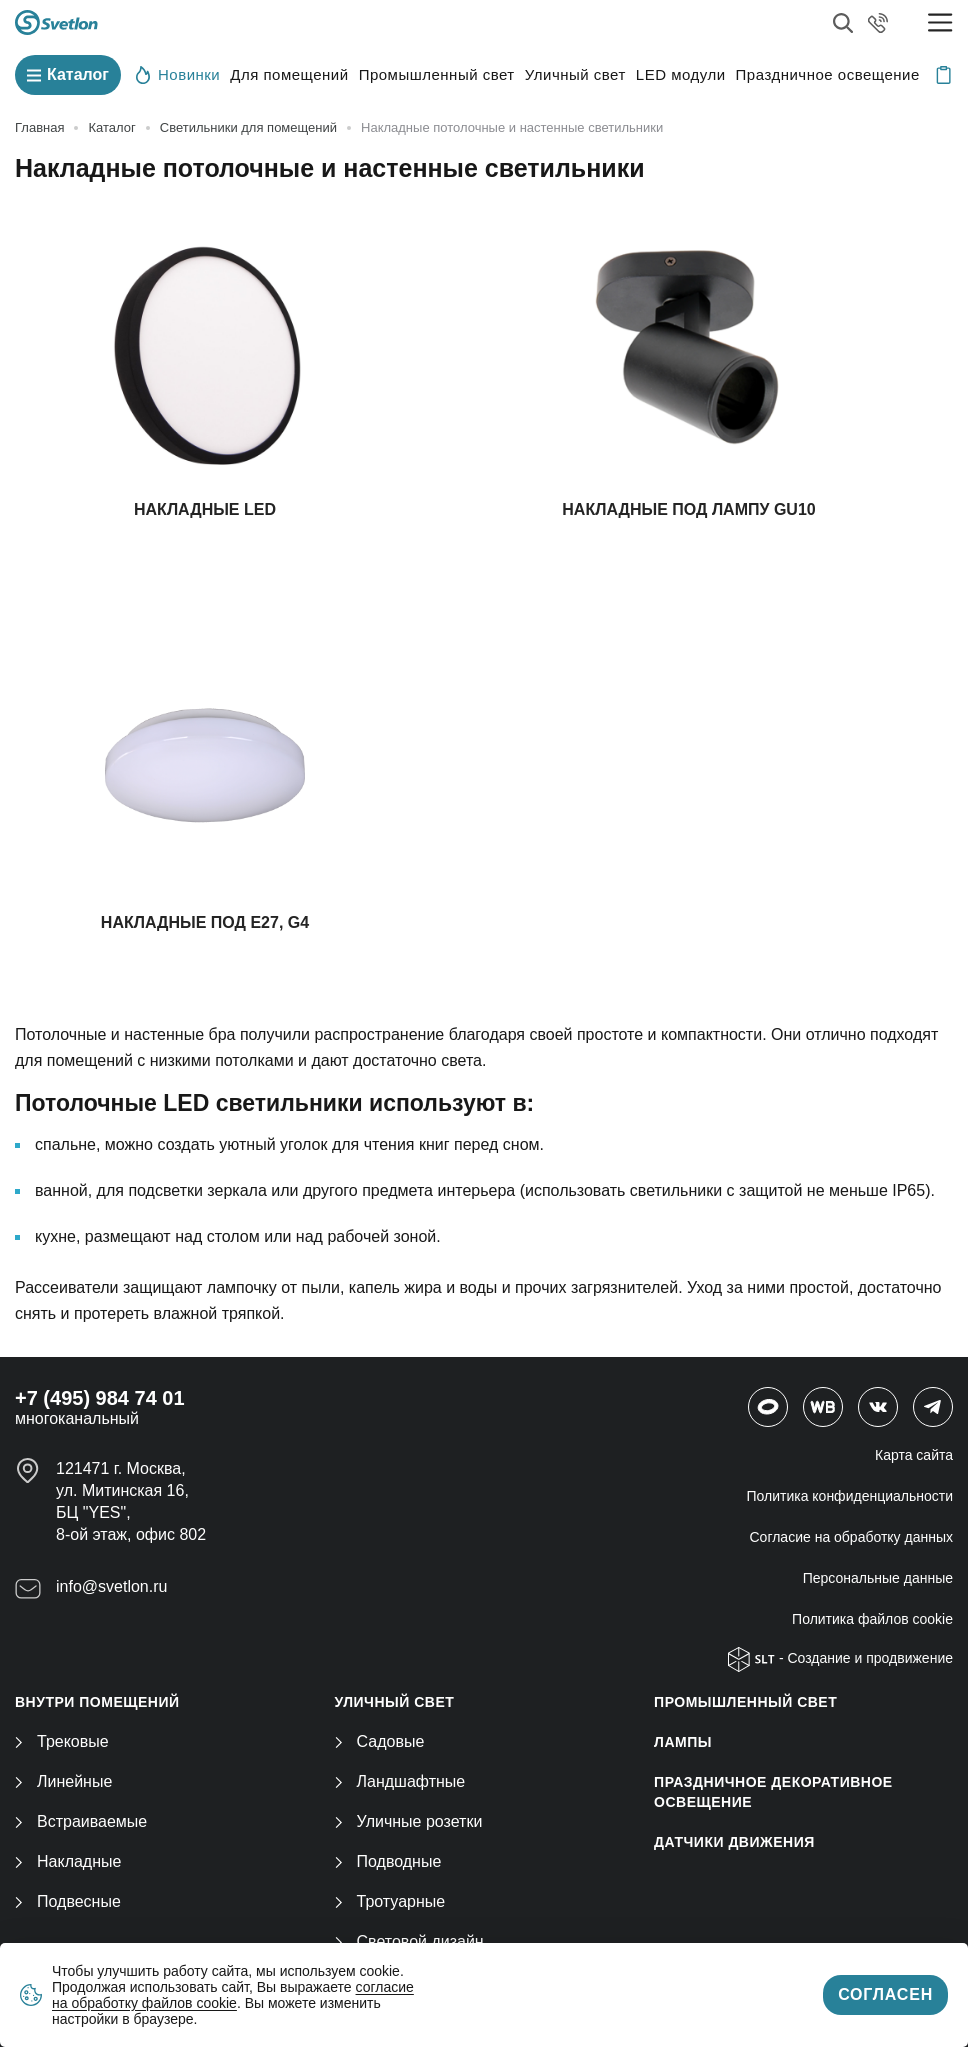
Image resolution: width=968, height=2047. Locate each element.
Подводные (388, 1861)
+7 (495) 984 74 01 (100, 1398)
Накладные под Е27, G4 (205, 922)
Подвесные (68, 1901)
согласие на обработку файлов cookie (233, 1995)
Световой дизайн (409, 1941)
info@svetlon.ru (111, 1586)
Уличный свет (575, 74)
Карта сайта (914, 1455)
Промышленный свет (437, 74)
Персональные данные (878, 1578)
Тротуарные (390, 1901)
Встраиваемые (81, 1821)
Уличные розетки (409, 1821)
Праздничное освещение (828, 74)
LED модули (681, 74)
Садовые (380, 1741)
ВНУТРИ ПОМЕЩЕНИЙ (97, 1702)
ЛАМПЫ (683, 1742)
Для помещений (289, 74)
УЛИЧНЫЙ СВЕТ (395, 1702)
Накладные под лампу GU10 (688, 509)
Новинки (178, 74)
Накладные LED (205, 509)
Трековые (62, 1741)
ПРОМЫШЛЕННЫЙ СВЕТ (745, 1702)
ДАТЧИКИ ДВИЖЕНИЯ (734, 1842)
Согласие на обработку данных (852, 1537)
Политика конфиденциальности (849, 1496)
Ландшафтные (400, 1781)
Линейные (63, 1781)
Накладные (68, 1861)
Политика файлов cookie (872, 1619)
